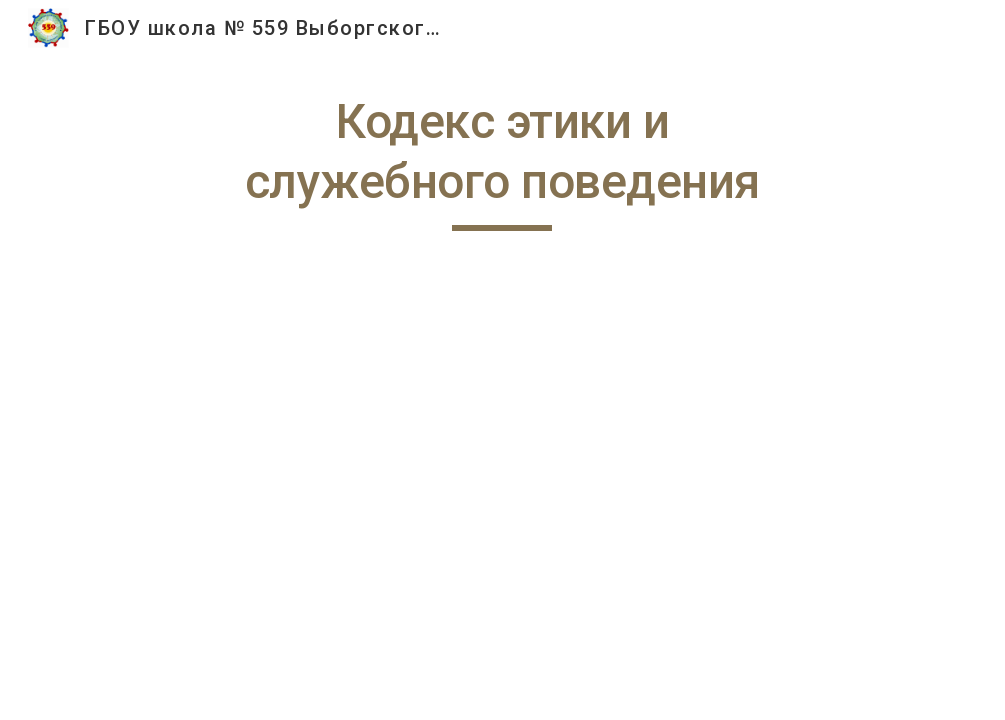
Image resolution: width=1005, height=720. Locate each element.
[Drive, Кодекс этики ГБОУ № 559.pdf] (503, 487)
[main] (502, 161)
